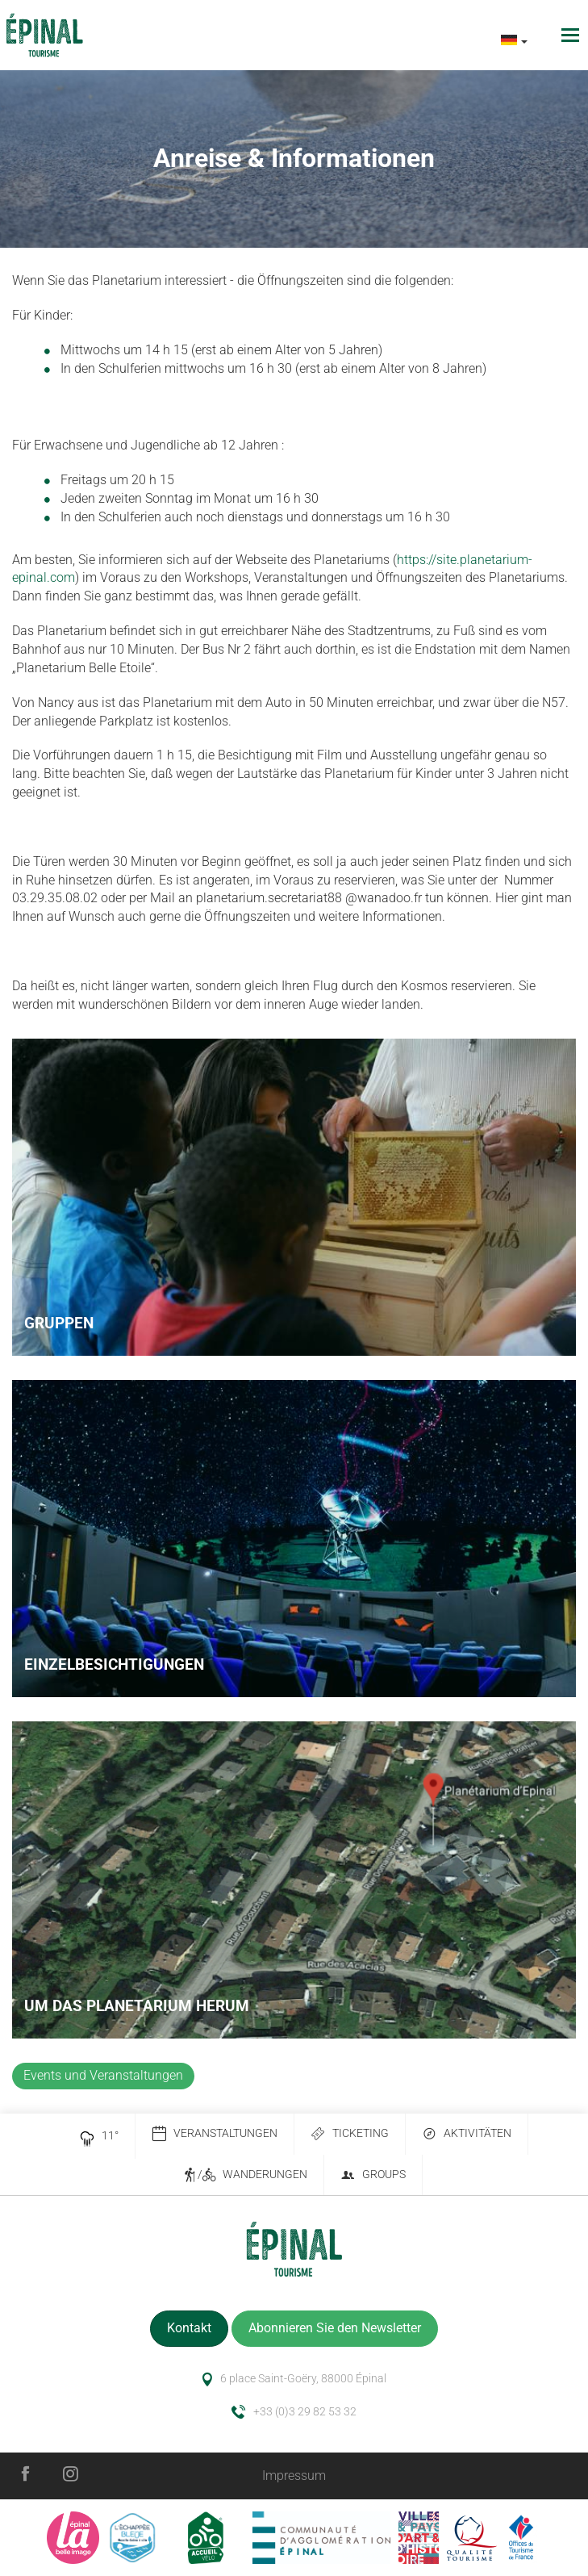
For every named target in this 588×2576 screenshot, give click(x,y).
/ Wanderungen (244, 2175)
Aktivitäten (466, 2134)
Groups (373, 2175)
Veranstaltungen (214, 2134)
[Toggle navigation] (572, 35)
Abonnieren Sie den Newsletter (334, 2328)
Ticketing (350, 2134)
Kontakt (189, 2328)
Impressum (294, 2475)
